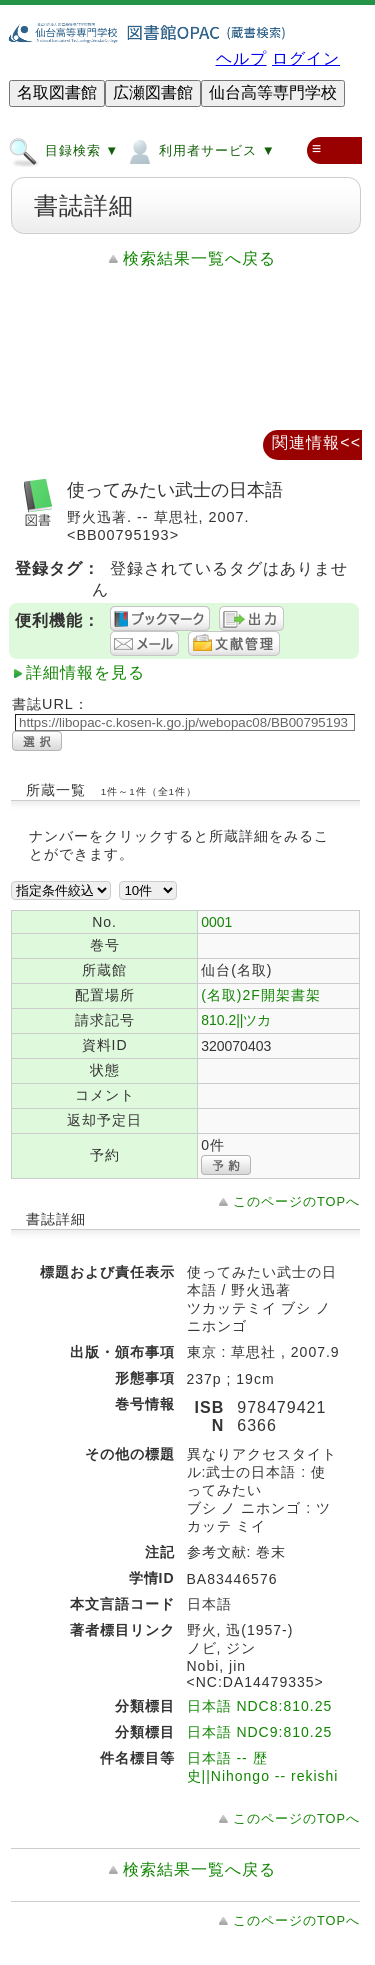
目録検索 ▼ (63, 150)
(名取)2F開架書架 (261, 995)
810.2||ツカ (236, 1020)
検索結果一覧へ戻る (199, 258)
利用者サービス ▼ (199, 150)
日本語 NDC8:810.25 (260, 1706)
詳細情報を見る (85, 672)
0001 (216, 922)
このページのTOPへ (296, 1201)
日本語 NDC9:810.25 (260, 1732)
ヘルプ (241, 58)
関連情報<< (316, 442)
